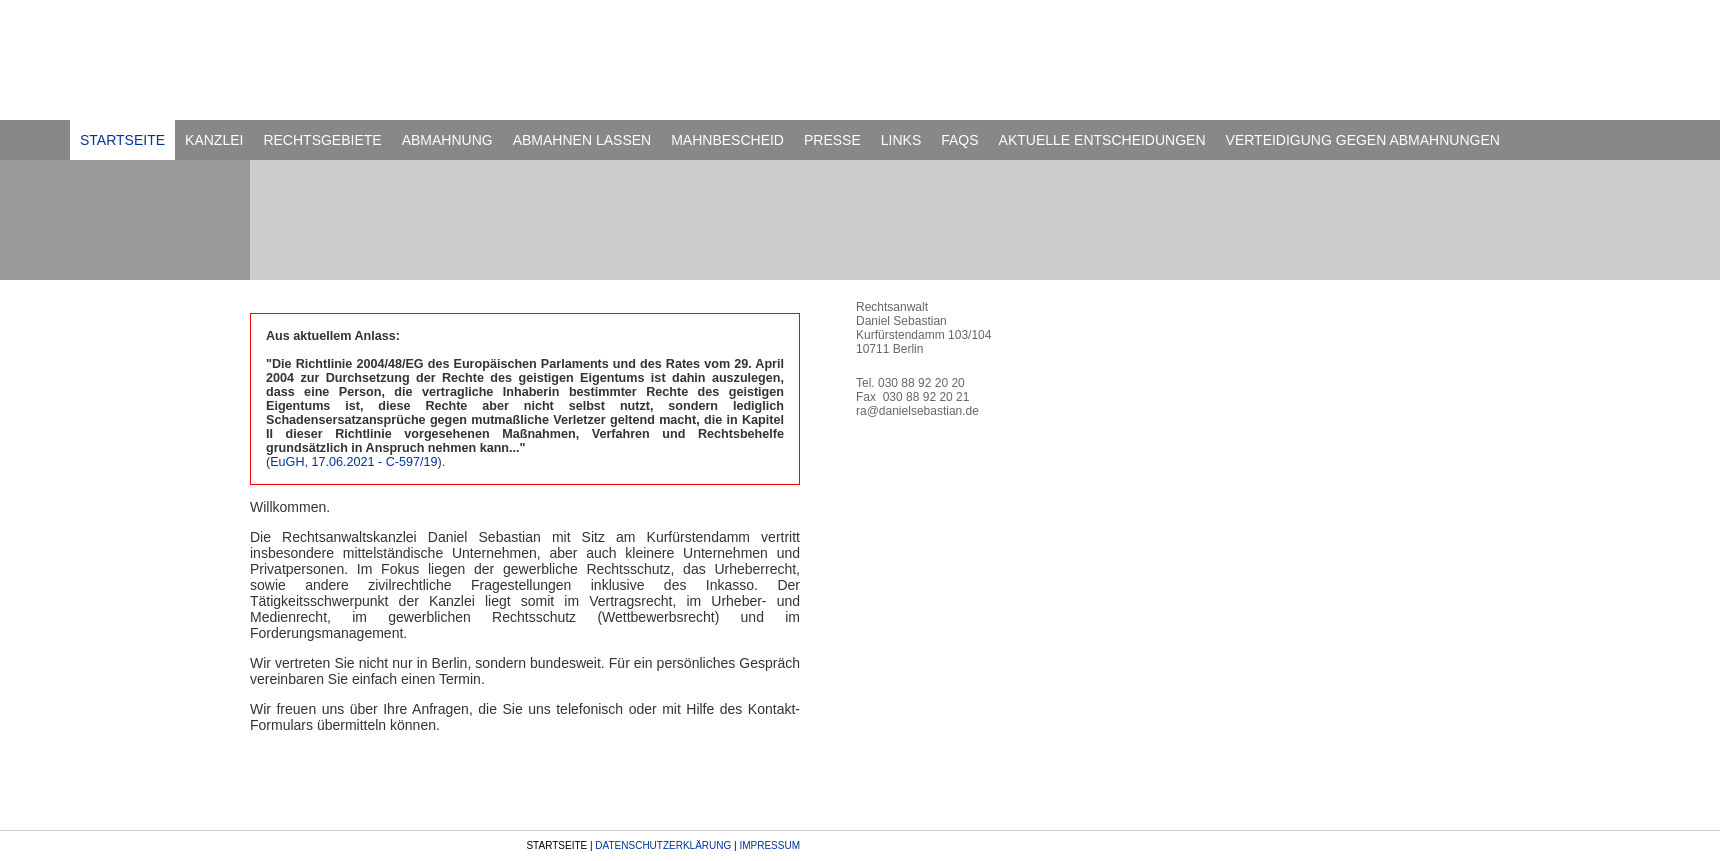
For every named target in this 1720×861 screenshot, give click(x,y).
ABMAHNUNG (447, 140)
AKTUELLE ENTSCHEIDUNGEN (1102, 140)
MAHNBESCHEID (727, 140)
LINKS (901, 140)
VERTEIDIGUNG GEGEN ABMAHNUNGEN (1363, 140)
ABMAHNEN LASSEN (582, 140)
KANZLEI (214, 140)
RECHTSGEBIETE (322, 140)
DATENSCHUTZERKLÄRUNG (663, 845)
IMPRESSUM (769, 845)
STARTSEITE (122, 140)
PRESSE (832, 140)
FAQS (959, 140)
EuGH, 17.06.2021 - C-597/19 (353, 462)
